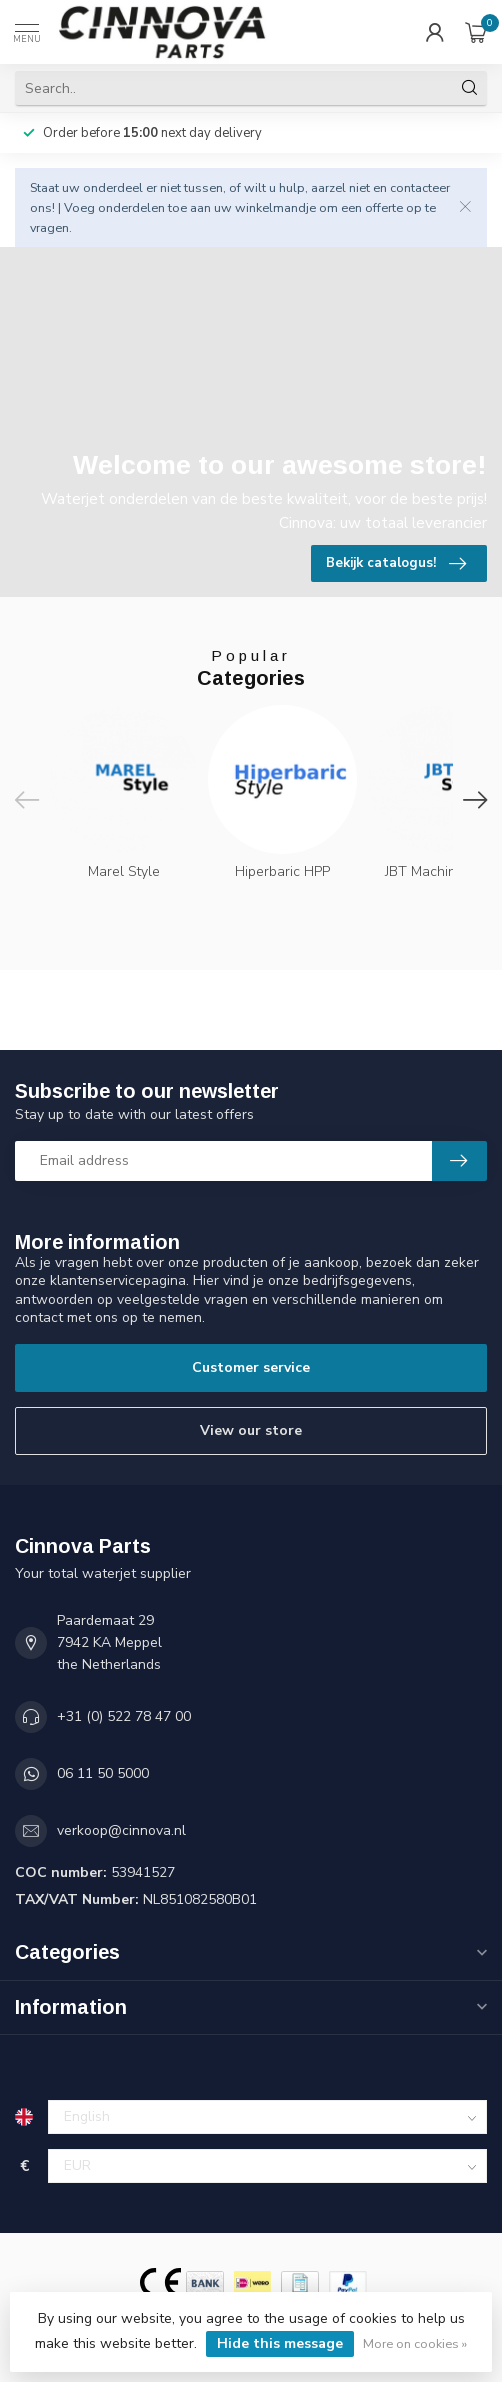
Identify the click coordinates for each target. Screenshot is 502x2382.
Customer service (251, 1367)
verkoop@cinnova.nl (121, 1830)
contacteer (420, 187)
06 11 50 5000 (103, 1773)
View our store (251, 1430)
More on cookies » (415, 2343)
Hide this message (280, 2343)
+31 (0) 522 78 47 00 (124, 1716)
